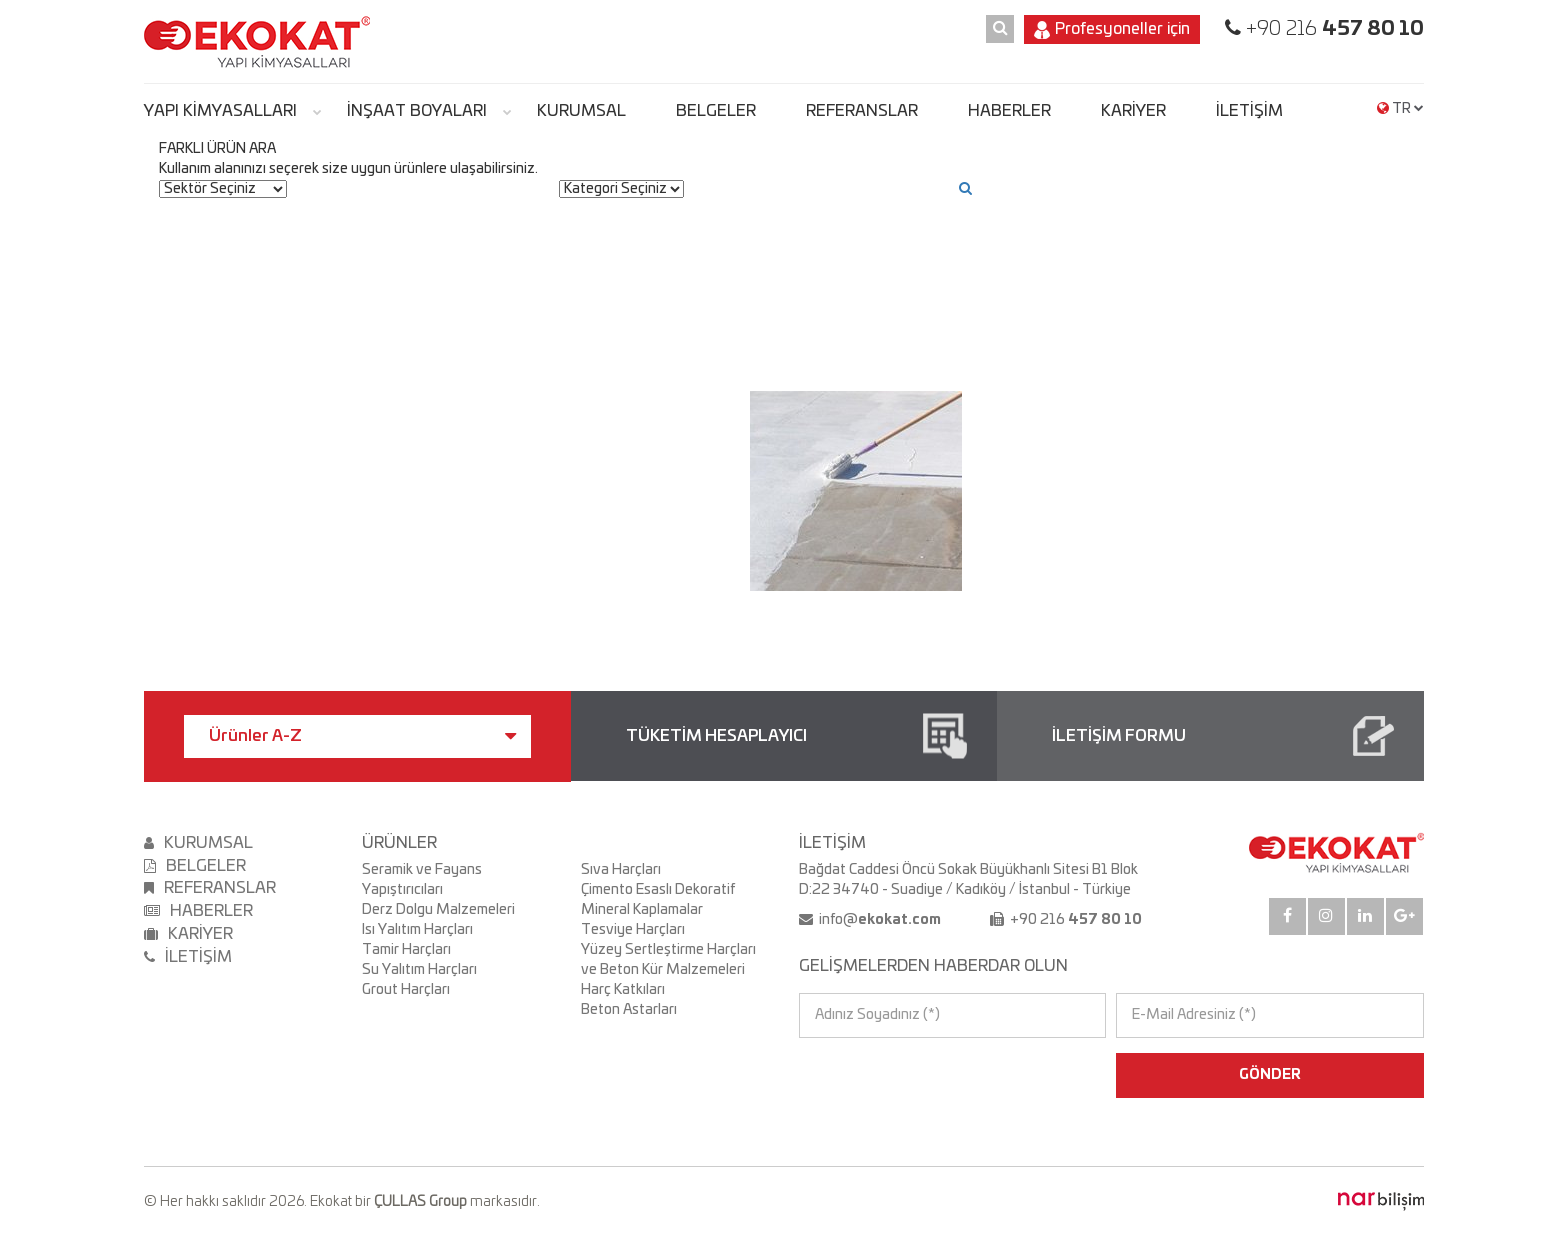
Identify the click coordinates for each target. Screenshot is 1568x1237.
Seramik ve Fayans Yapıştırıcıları (422, 880)
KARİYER (1133, 111)
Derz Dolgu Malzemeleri (438, 910)
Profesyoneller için (1112, 30)
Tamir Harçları (406, 950)
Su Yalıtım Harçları (419, 970)
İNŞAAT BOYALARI (417, 111)
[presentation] (885, 1075)
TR (1400, 109)
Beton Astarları (629, 1010)
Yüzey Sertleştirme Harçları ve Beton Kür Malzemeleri (668, 960)
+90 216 (1332, 29)
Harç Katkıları (623, 990)
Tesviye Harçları (633, 930)
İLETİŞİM (1249, 111)
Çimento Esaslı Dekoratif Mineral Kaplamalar (658, 900)
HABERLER (1009, 111)
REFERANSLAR (862, 111)
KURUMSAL (581, 111)
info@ (878, 920)
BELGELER (716, 111)
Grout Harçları (406, 990)
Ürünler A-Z (362, 736)
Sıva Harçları (621, 870)
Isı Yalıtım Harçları (417, 930)
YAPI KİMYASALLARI (220, 111)
